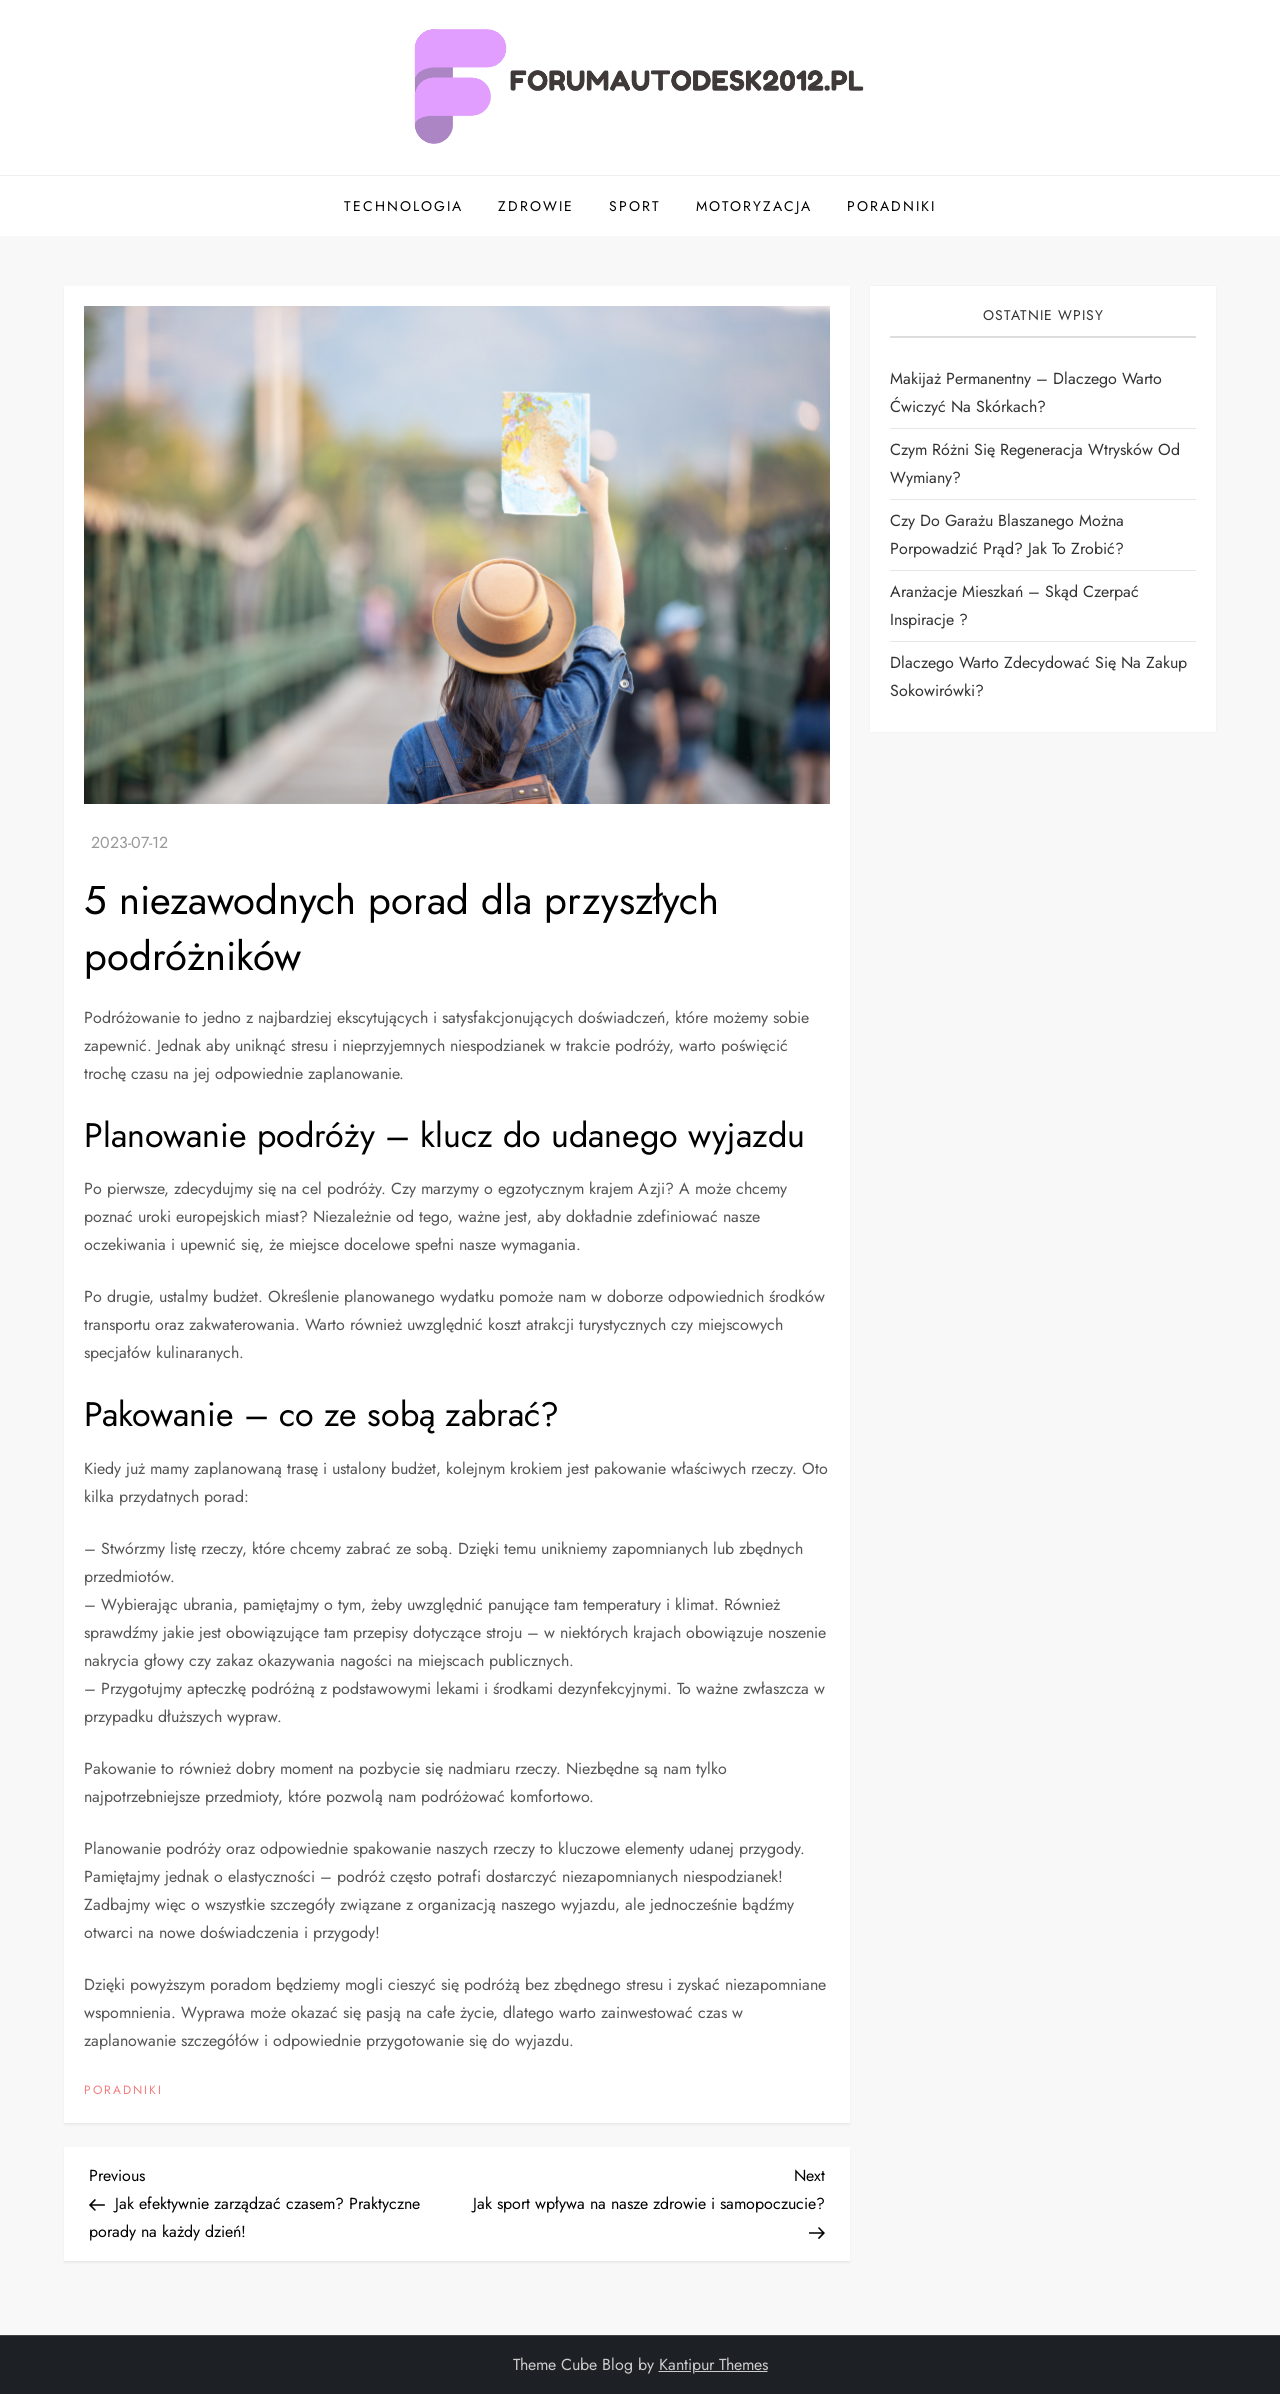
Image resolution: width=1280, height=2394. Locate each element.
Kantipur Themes (713, 2364)
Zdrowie (536, 206)
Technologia (403, 206)
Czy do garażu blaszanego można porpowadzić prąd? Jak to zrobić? (1007, 534)
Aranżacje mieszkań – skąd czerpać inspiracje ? (1014, 605)
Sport (635, 206)
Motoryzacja (754, 206)
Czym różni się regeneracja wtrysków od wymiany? (1035, 463)
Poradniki (891, 206)
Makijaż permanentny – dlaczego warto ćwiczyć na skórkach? (1026, 392)
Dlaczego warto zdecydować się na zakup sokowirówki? (1038, 676)
